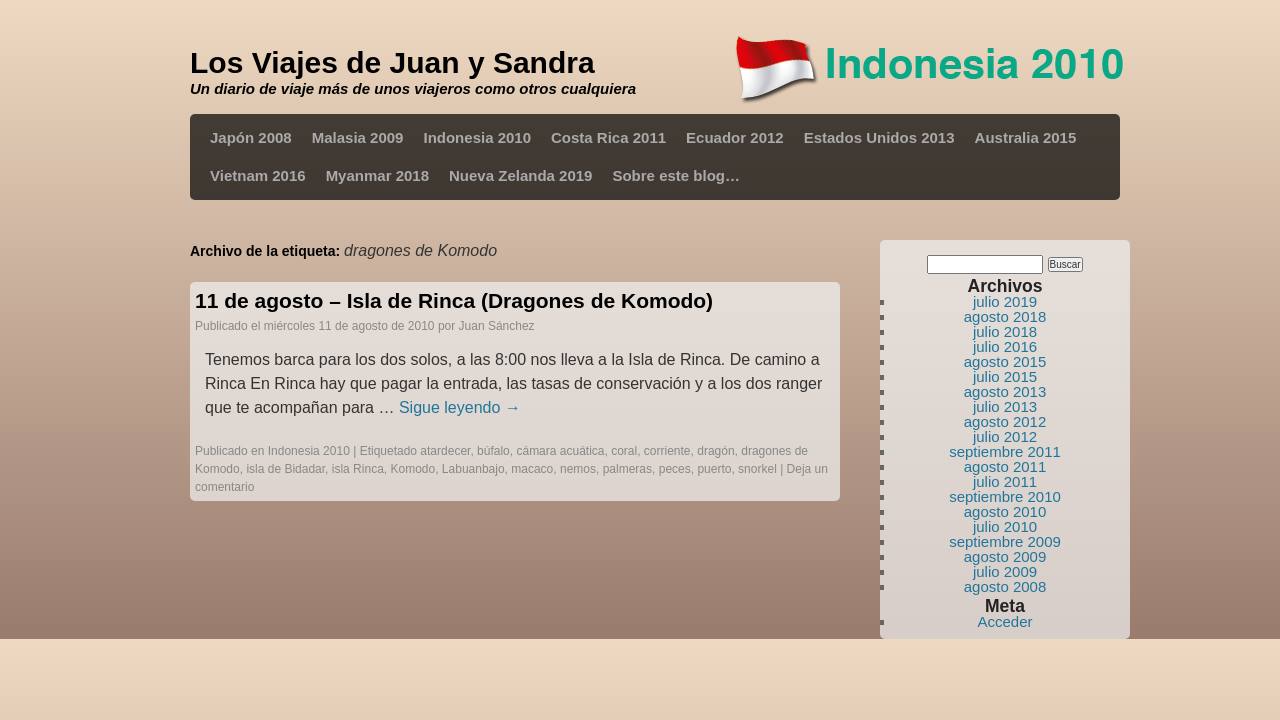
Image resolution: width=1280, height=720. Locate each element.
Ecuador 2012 (735, 137)
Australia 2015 (1026, 137)
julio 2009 (1005, 571)
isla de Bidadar (285, 469)
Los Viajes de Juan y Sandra (392, 62)
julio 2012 (1005, 436)
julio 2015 (1005, 376)
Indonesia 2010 (477, 137)
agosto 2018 (1005, 316)
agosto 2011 (1005, 466)
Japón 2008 (251, 137)
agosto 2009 (1005, 556)
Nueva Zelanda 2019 (520, 175)
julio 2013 (1005, 406)
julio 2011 (1005, 481)
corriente (667, 451)
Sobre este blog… (676, 175)
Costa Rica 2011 (608, 137)
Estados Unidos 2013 (879, 137)
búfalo (493, 451)
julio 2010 (1005, 526)
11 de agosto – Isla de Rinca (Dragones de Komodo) (454, 300)
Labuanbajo (473, 469)
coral (624, 451)
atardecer (445, 451)
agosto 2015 (1005, 361)
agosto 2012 (1005, 421)
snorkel (757, 469)
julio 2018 (1005, 331)
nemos (578, 469)
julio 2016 (1005, 346)
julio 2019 (1005, 301)
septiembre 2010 (1005, 496)
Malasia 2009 (358, 137)
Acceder (1004, 621)
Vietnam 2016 (258, 175)
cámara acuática (560, 451)
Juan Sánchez (497, 326)
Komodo (412, 469)
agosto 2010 (1005, 511)
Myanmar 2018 (377, 175)
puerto (714, 469)
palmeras (627, 469)
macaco (532, 469)
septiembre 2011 (1005, 451)
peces (675, 469)
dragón (715, 451)
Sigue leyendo (460, 407)
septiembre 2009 (1005, 541)
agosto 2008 (1005, 586)
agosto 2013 (1005, 391)
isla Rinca (358, 469)
